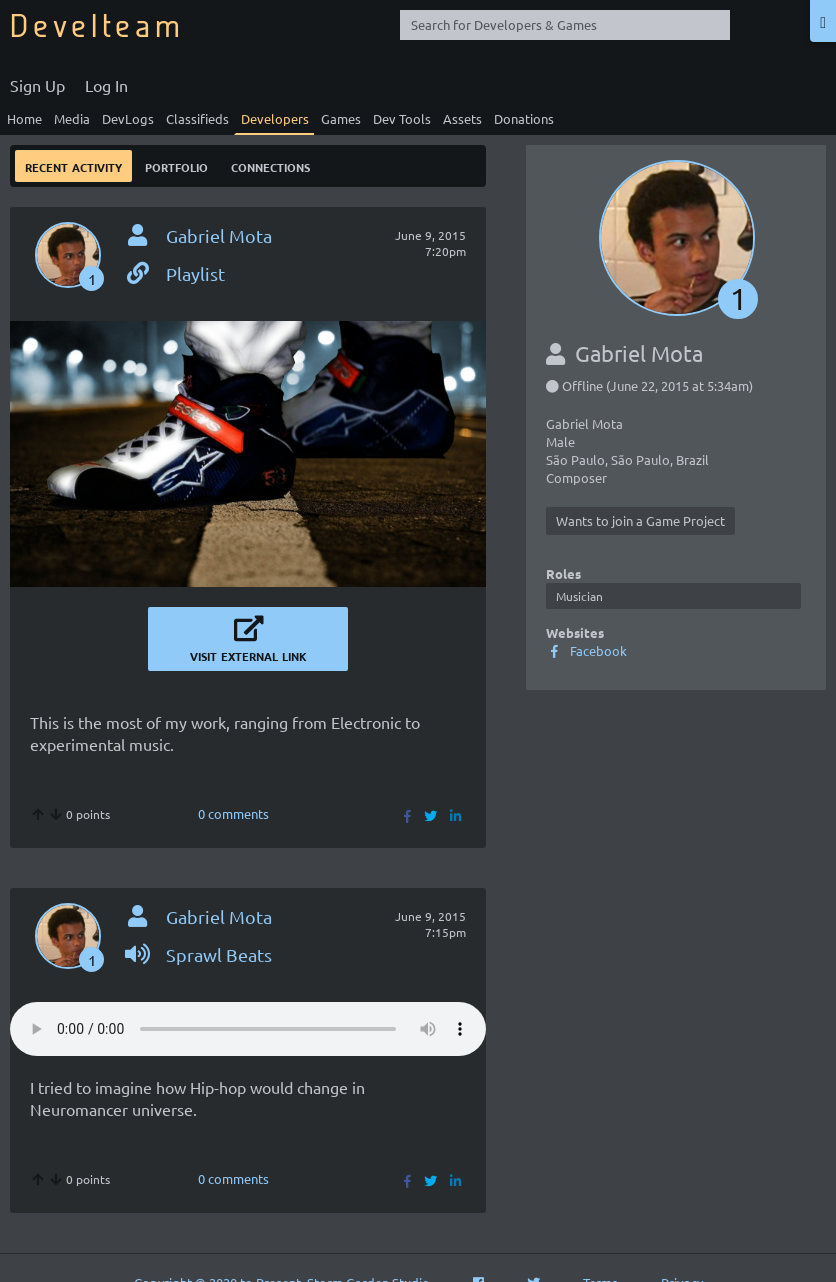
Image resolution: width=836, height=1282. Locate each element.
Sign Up (37, 85)
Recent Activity (73, 165)
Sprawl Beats (198, 954)
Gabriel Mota (219, 235)
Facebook (586, 650)
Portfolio (176, 165)
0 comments (233, 813)
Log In (106, 85)
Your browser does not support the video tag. (248, 1029)
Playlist (174, 273)
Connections (270, 165)
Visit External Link (248, 638)
